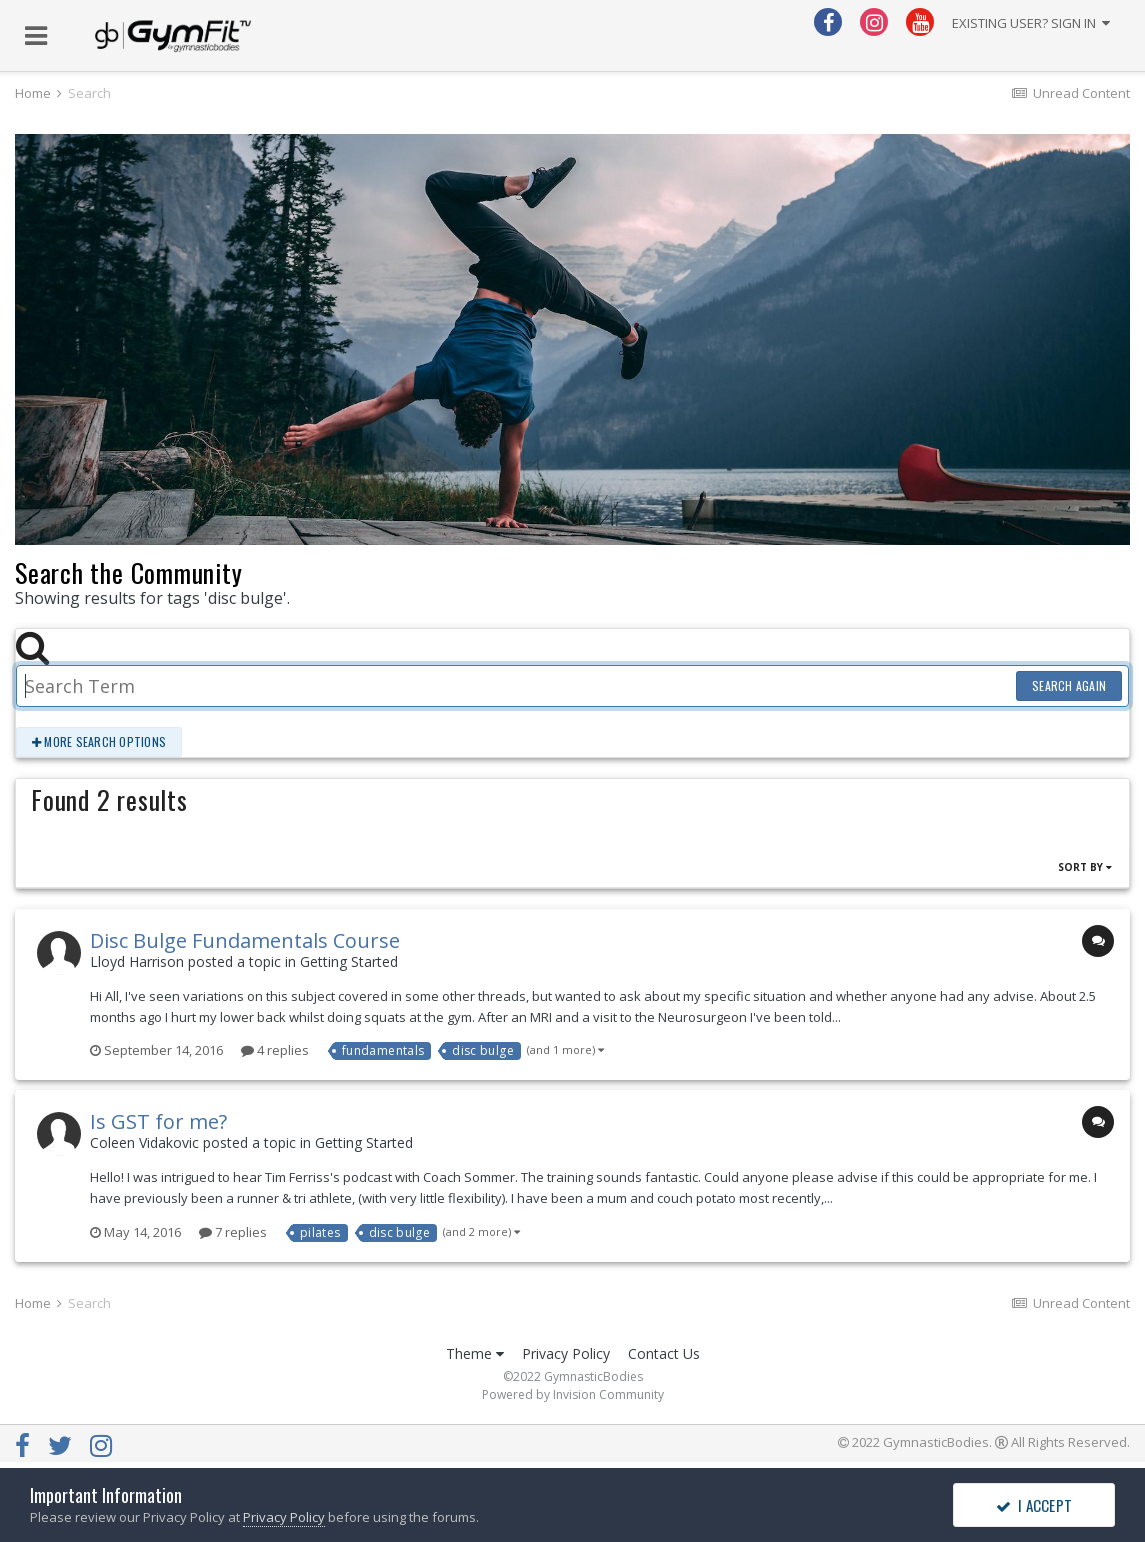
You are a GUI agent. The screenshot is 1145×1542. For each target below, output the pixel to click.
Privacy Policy (566, 1353)
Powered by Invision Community (573, 1394)
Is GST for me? (158, 1121)
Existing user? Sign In (1031, 23)
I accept (1034, 1505)
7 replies (233, 1232)
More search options (99, 741)
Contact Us (664, 1353)
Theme (475, 1353)
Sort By (1085, 867)
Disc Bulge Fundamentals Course (245, 940)
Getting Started (349, 961)
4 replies (275, 1050)
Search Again (1069, 685)
